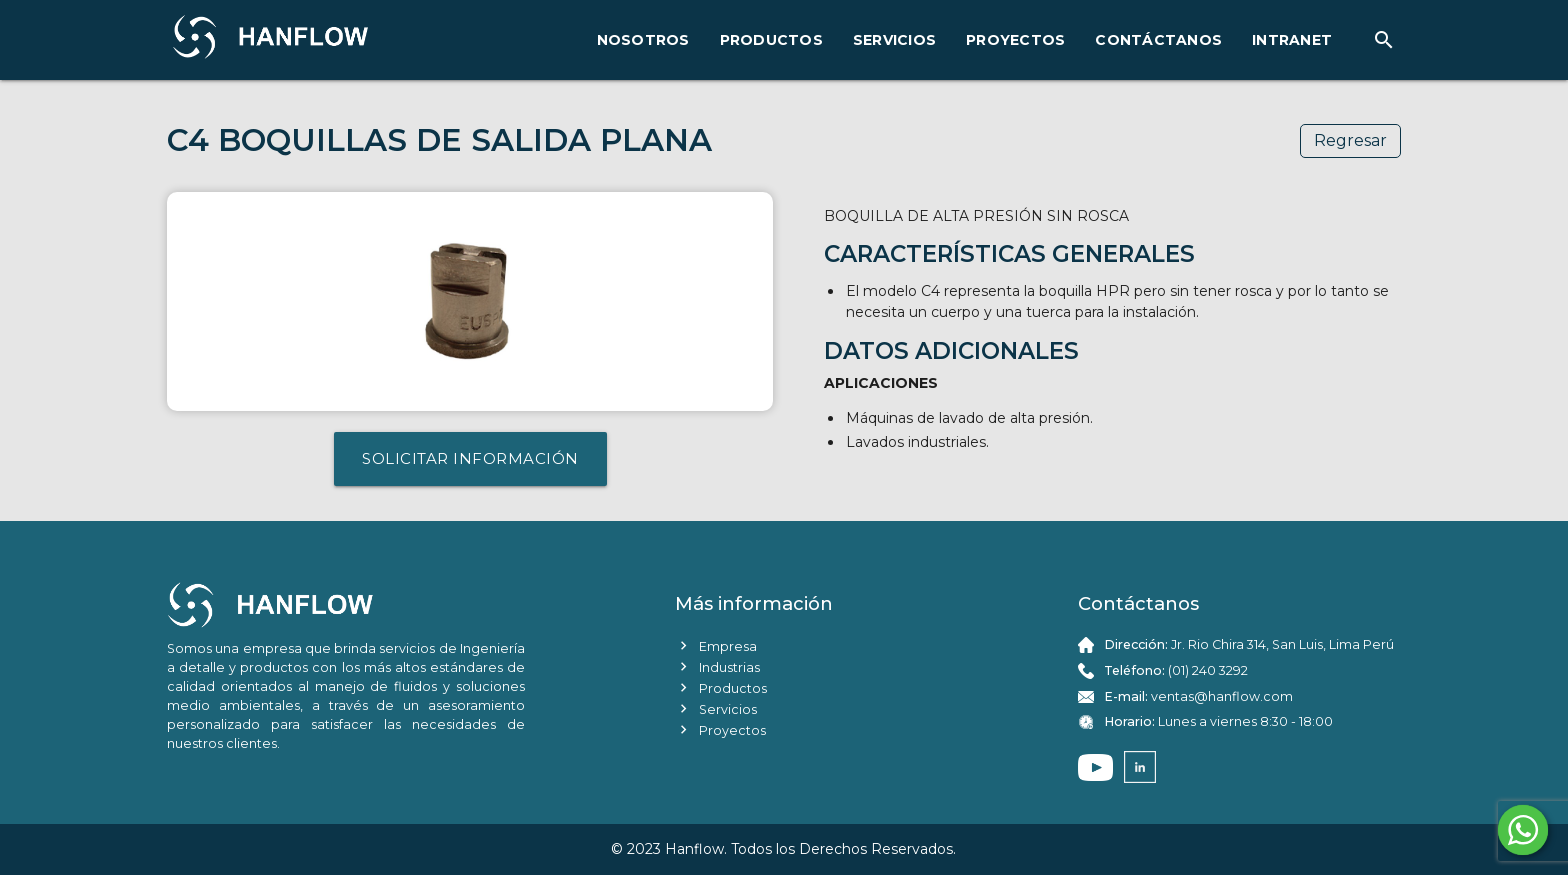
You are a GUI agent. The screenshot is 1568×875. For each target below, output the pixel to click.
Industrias (717, 666)
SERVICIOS (894, 40)
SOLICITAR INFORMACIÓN (470, 458)
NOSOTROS (643, 40)
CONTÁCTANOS (1158, 40)
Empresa (716, 645)
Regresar (1350, 140)
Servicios (716, 708)
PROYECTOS (1015, 40)
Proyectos (720, 729)
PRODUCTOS (771, 40)
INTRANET (1292, 40)
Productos (721, 687)
